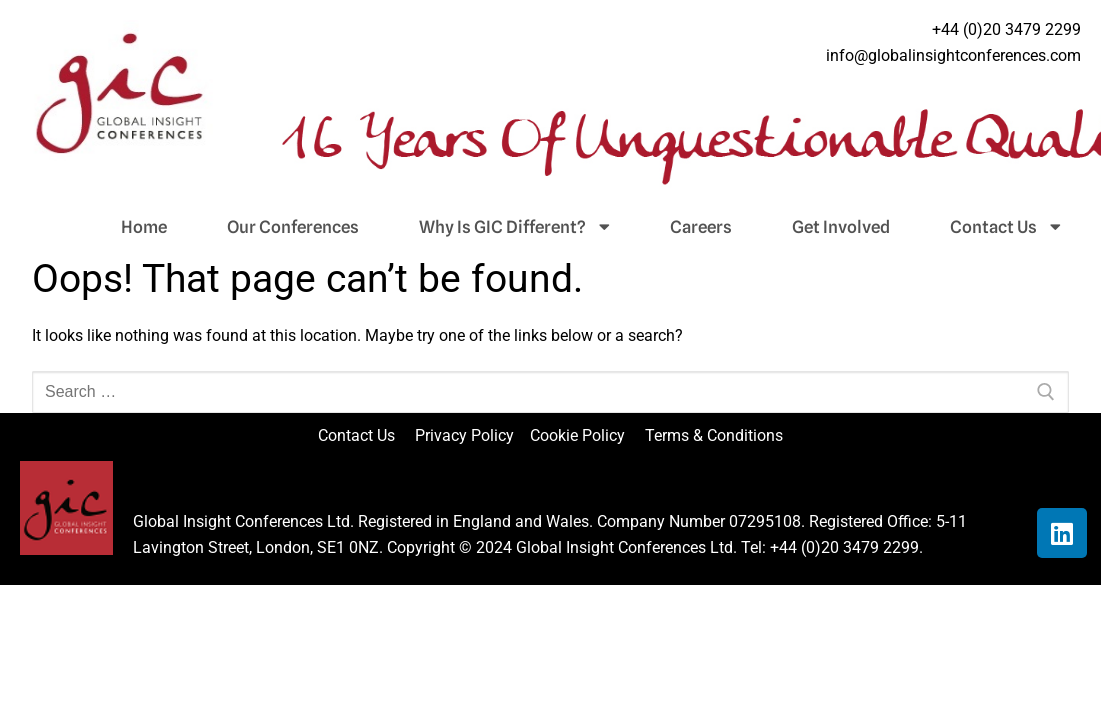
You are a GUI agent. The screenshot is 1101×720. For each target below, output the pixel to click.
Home (144, 227)
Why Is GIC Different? (514, 227)
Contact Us (1005, 227)
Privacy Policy (466, 435)
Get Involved (841, 227)
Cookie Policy (585, 435)
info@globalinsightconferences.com (953, 55)
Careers (701, 227)
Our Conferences (293, 227)
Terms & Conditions (714, 435)
